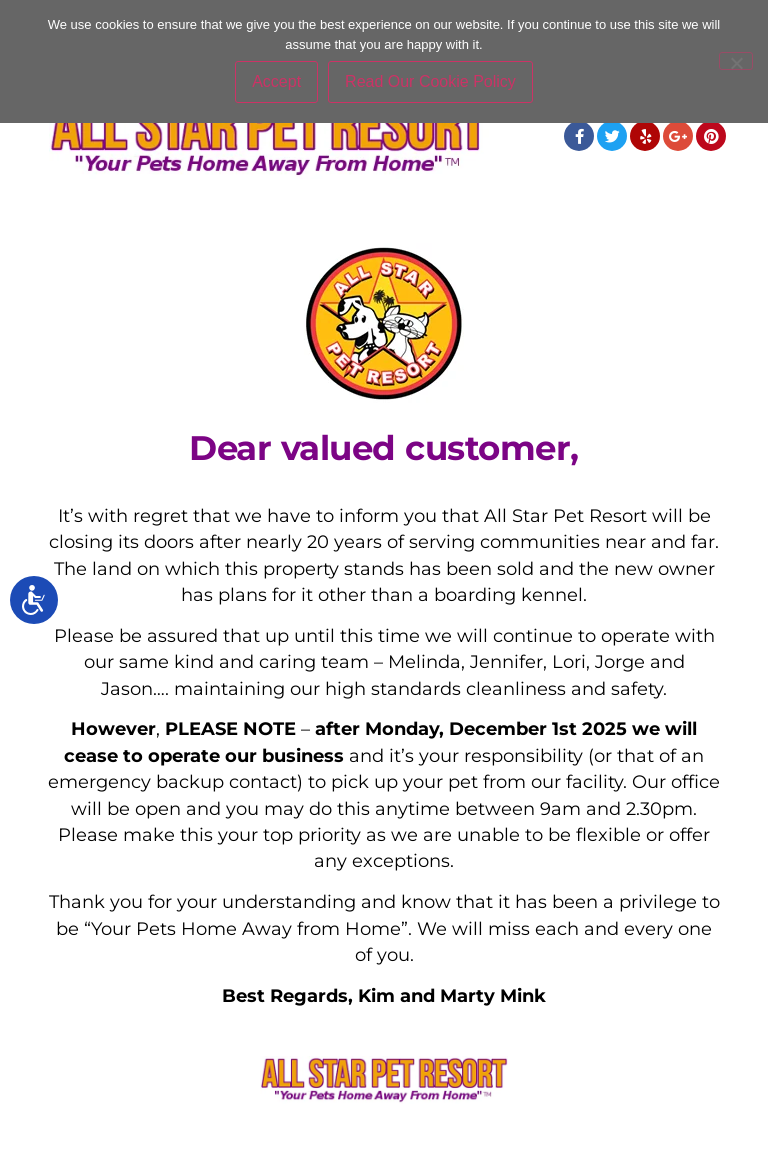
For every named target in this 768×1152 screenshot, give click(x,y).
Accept (276, 81)
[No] (736, 61)
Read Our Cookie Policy (430, 81)
